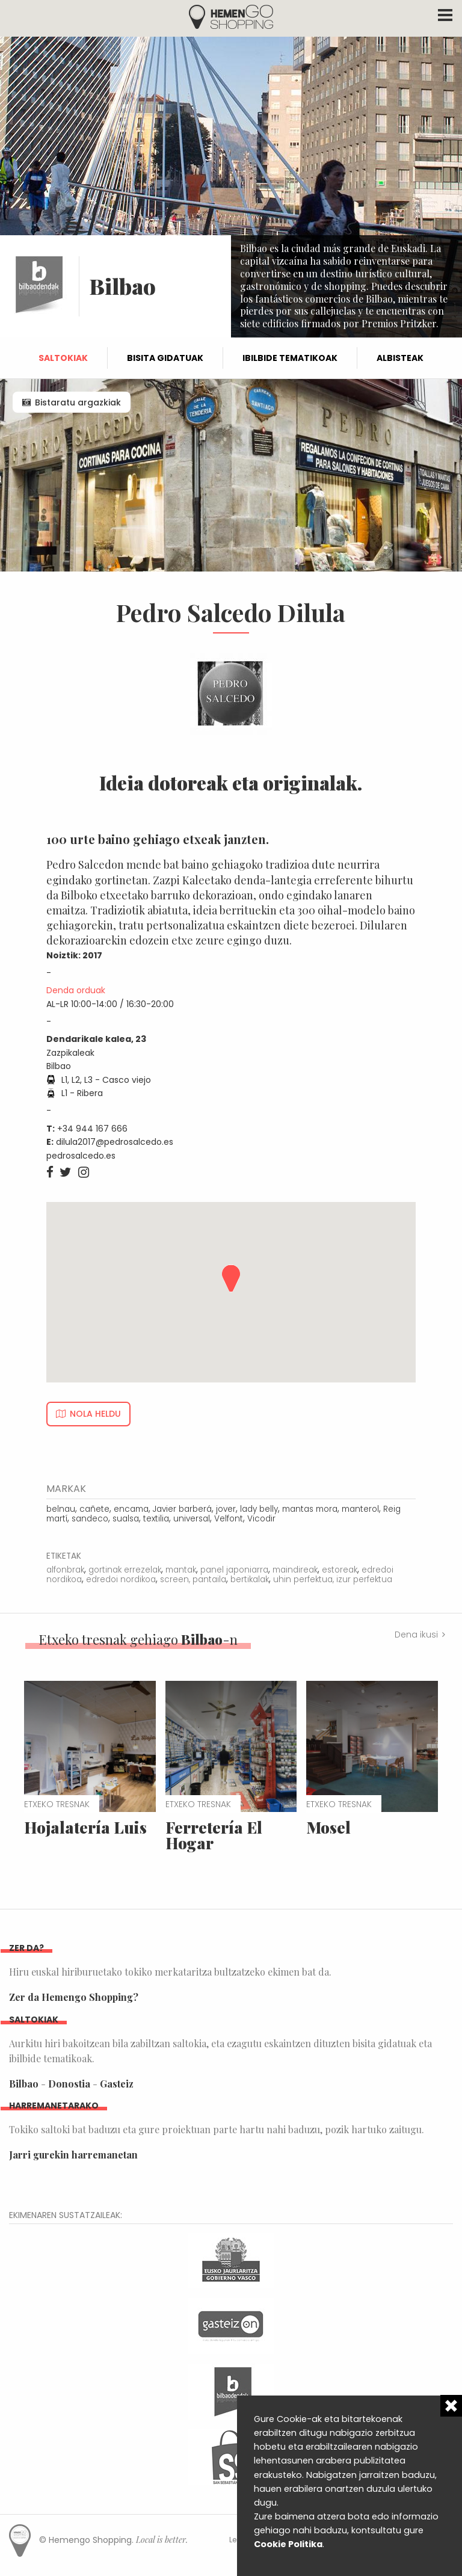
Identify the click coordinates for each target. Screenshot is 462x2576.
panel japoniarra (234, 1570)
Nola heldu (95, 1414)
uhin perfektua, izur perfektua (332, 1579)
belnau (60, 1509)
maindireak (295, 1570)
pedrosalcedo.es (81, 1156)
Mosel (328, 1827)
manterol (360, 1509)
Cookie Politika (288, 2544)
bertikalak (249, 1579)
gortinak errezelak (124, 1570)
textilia (156, 1518)
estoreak (339, 1570)
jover (226, 1509)
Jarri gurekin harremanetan (73, 2154)
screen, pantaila (193, 1579)
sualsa (125, 1518)
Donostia (69, 2083)
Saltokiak (63, 358)
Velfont (228, 1518)
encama (131, 1509)
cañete (94, 1509)
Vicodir (261, 1518)
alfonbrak (65, 1570)
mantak (180, 1570)
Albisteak (400, 358)
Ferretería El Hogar (213, 1835)
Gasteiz (117, 2083)
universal (191, 1518)
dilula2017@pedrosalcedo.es (114, 1142)
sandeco (90, 1518)
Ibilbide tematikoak (289, 358)
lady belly (259, 1509)
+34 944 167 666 (92, 1129)
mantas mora (309, 1509)
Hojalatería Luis (85, 1827)
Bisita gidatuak (165, 358)
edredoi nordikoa (121, 1579)
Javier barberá (182, 1509)
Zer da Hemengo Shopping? (73, 1997)
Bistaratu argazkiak (78, 402)
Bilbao (23, 2083)
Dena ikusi (416, 1634)
